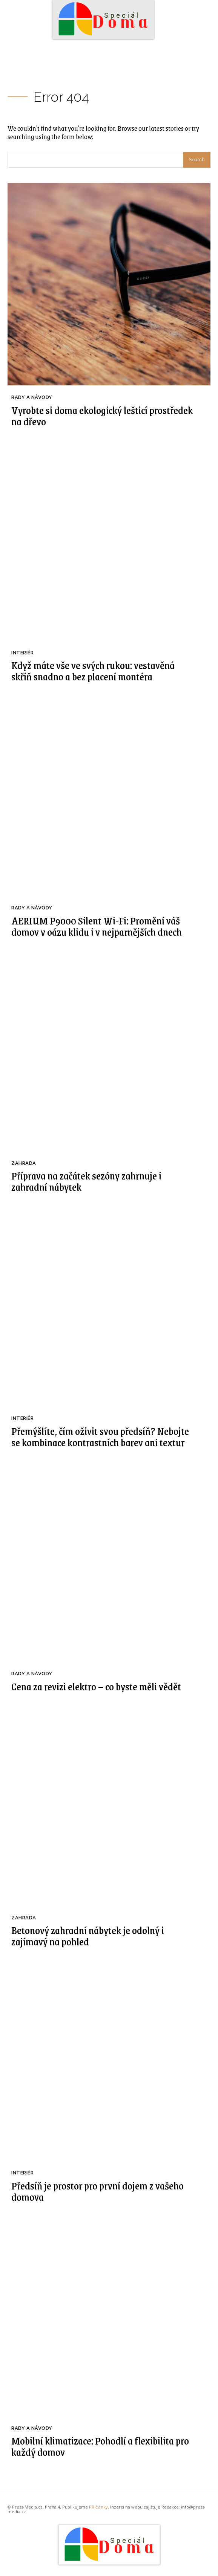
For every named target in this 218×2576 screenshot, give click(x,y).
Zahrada (23, 1163)
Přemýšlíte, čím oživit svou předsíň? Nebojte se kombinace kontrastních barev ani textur (100, 1436)
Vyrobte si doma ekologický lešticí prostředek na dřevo (102, 415)
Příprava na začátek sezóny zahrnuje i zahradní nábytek (86, 1181)
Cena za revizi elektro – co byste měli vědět (96, 1686)
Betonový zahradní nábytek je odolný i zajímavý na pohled (87, 1936)
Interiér (22, 652)
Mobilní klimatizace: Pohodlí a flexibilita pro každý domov (100, 2446)
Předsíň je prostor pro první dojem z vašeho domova (97, 2191)
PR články (98, 2507)
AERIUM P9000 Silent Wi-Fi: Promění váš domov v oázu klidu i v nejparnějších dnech (96, 926)
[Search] (196, 160)
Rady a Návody (31, 397)
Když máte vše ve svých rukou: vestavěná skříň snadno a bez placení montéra (93, 670)
